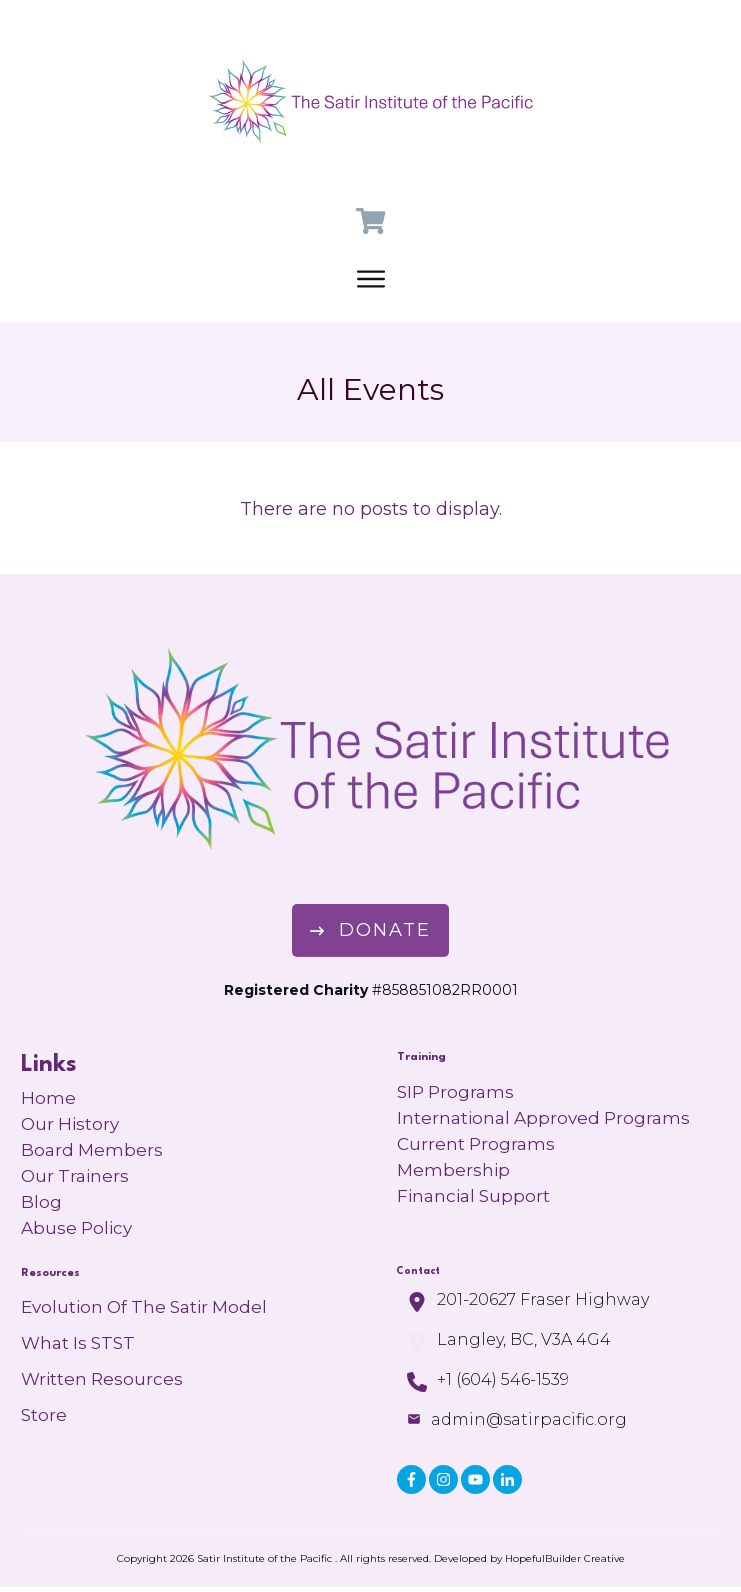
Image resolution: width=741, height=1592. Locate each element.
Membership (453, 1170)
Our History (70, 1124)
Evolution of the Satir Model (144, 1307)
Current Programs (476, 1144)
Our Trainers (75, 1176)
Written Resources (102, 1379)
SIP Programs (455, 1092)
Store (44, 1415)
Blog (41, 1202)
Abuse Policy (76, 1228)
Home (48, 1098)
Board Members (92, 1150)
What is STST (78, 1343)
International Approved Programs (543, 1118)
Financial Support (473, 1196)
